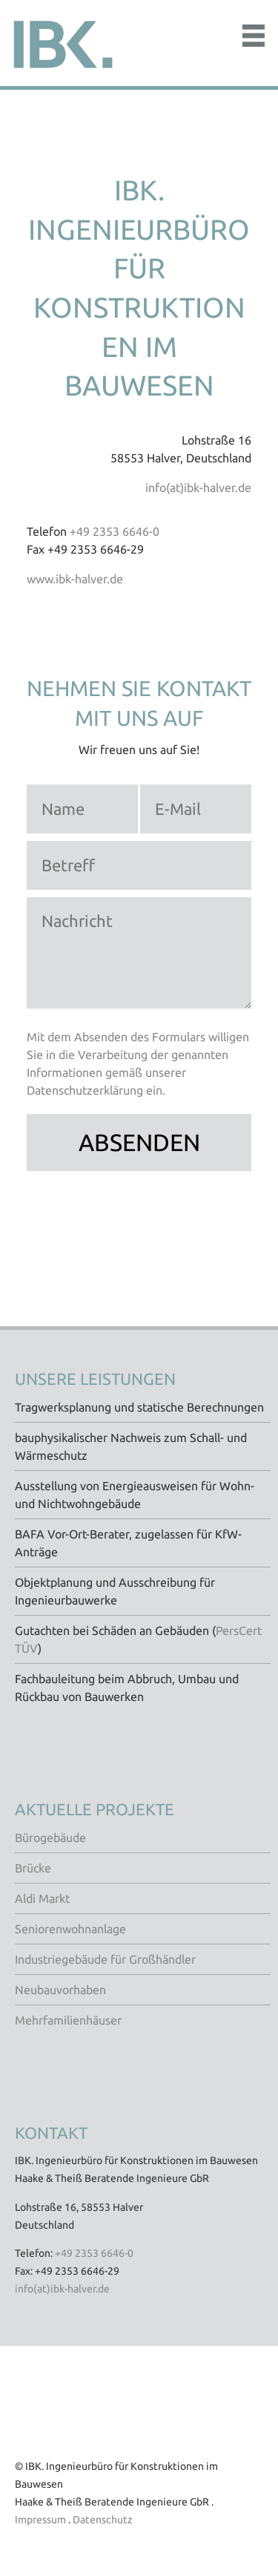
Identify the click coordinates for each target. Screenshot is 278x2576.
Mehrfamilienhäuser (68, 2020)
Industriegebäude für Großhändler (105, 1959)
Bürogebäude (50, 1837)
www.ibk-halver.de (75, 579)
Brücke (33, 1868)
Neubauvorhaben (60, 1989)
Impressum (40, 2520)
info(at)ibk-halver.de (198, 487)
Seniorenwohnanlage (70, 1929)
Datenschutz (103, 2520)
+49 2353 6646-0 (114, 531)
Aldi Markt (42, 1898)
